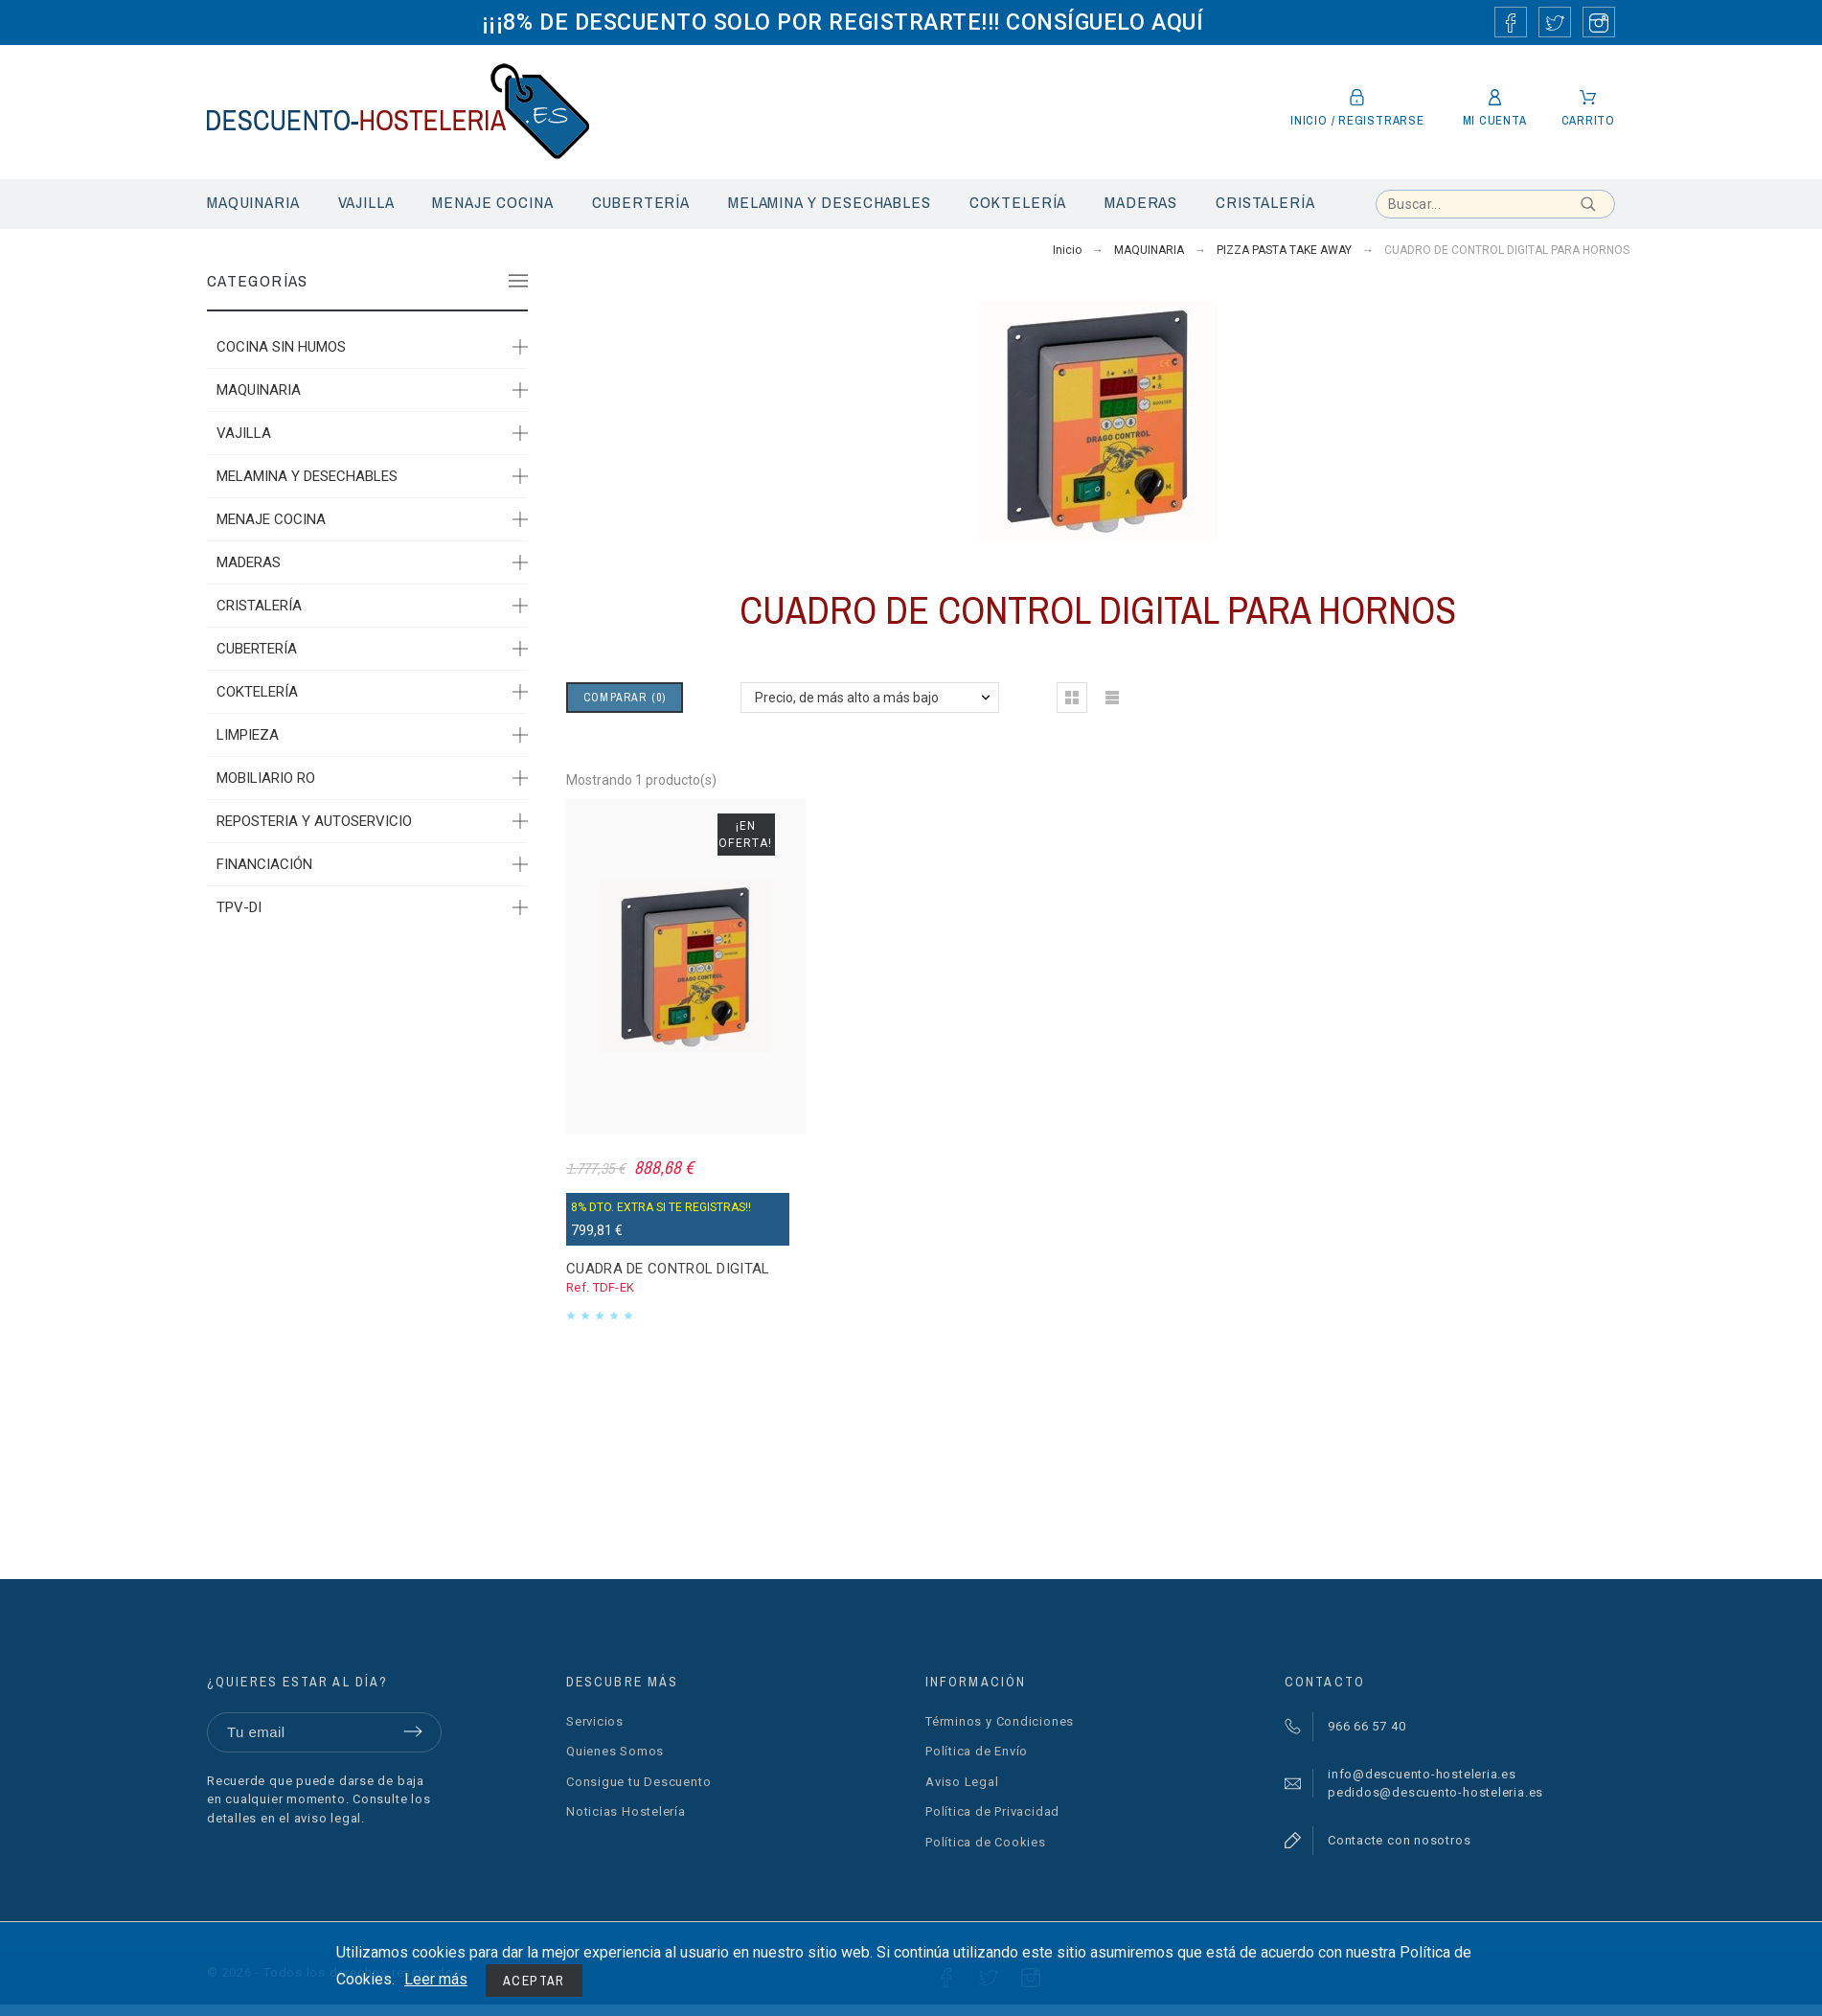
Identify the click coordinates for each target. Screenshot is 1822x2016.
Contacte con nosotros (1399, 1840)
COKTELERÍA (257, 691)
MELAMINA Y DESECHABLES (307, 476)
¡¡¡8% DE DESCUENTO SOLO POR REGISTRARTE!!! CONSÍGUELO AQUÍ (842, 22)
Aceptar (534, 1980)
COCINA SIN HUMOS (281, 346)
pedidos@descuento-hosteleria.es (1435, 1792)
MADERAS (248, 562)
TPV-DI (239, 907)
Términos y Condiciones (999, 1721)
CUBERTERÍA (256, 648)
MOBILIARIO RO (265, 778)
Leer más (435, 1979)
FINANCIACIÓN (264, 864)
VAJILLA (243, 433)
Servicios (595, 1721)
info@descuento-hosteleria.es (1422, 1774)
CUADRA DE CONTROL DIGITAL (668, 1268)
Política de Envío (976, 1751)
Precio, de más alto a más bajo (847, 697)
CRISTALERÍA (259, 605)
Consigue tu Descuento (638, 1782)
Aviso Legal (962, 1782)
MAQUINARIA (258, 390)
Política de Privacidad (992, 1811)
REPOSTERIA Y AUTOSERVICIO (314, 821)
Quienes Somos (615, 1751)
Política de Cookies (985, 1842)
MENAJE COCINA (271, 519)
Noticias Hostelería (626, 1811)
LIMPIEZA (247, 735)
